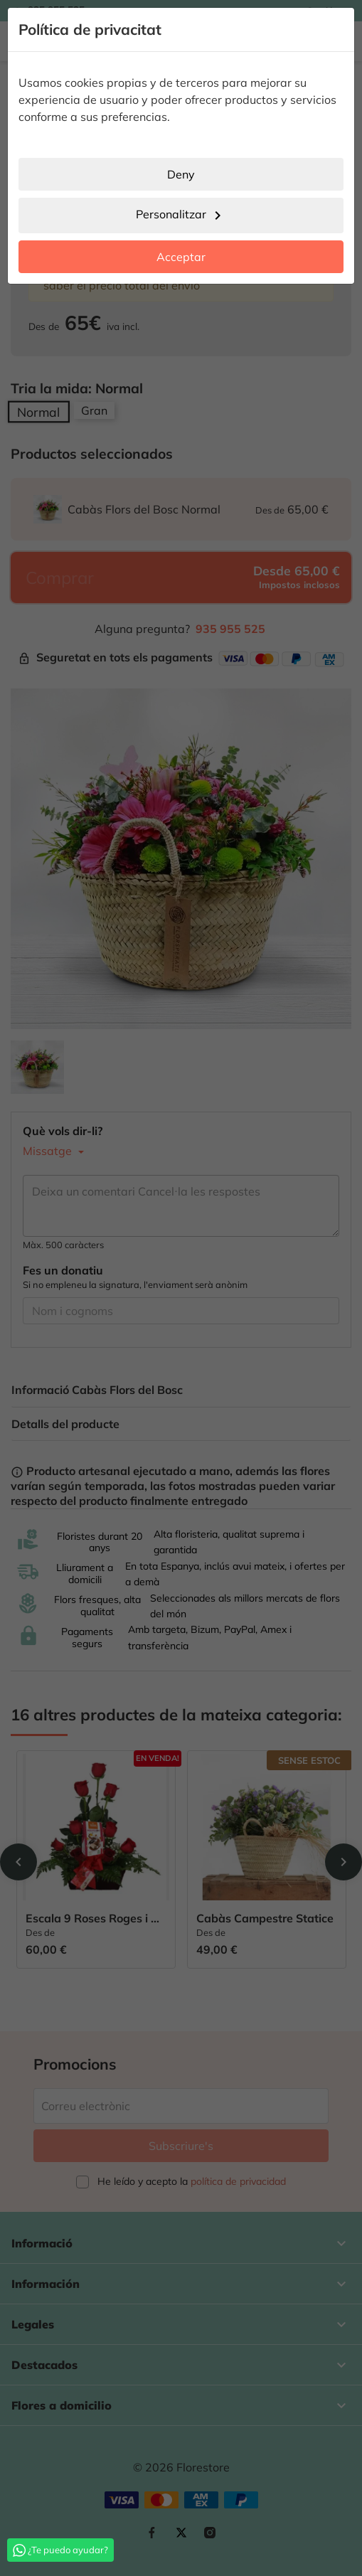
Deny (181, 174)
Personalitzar (181, 215)
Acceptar (181, 257)
